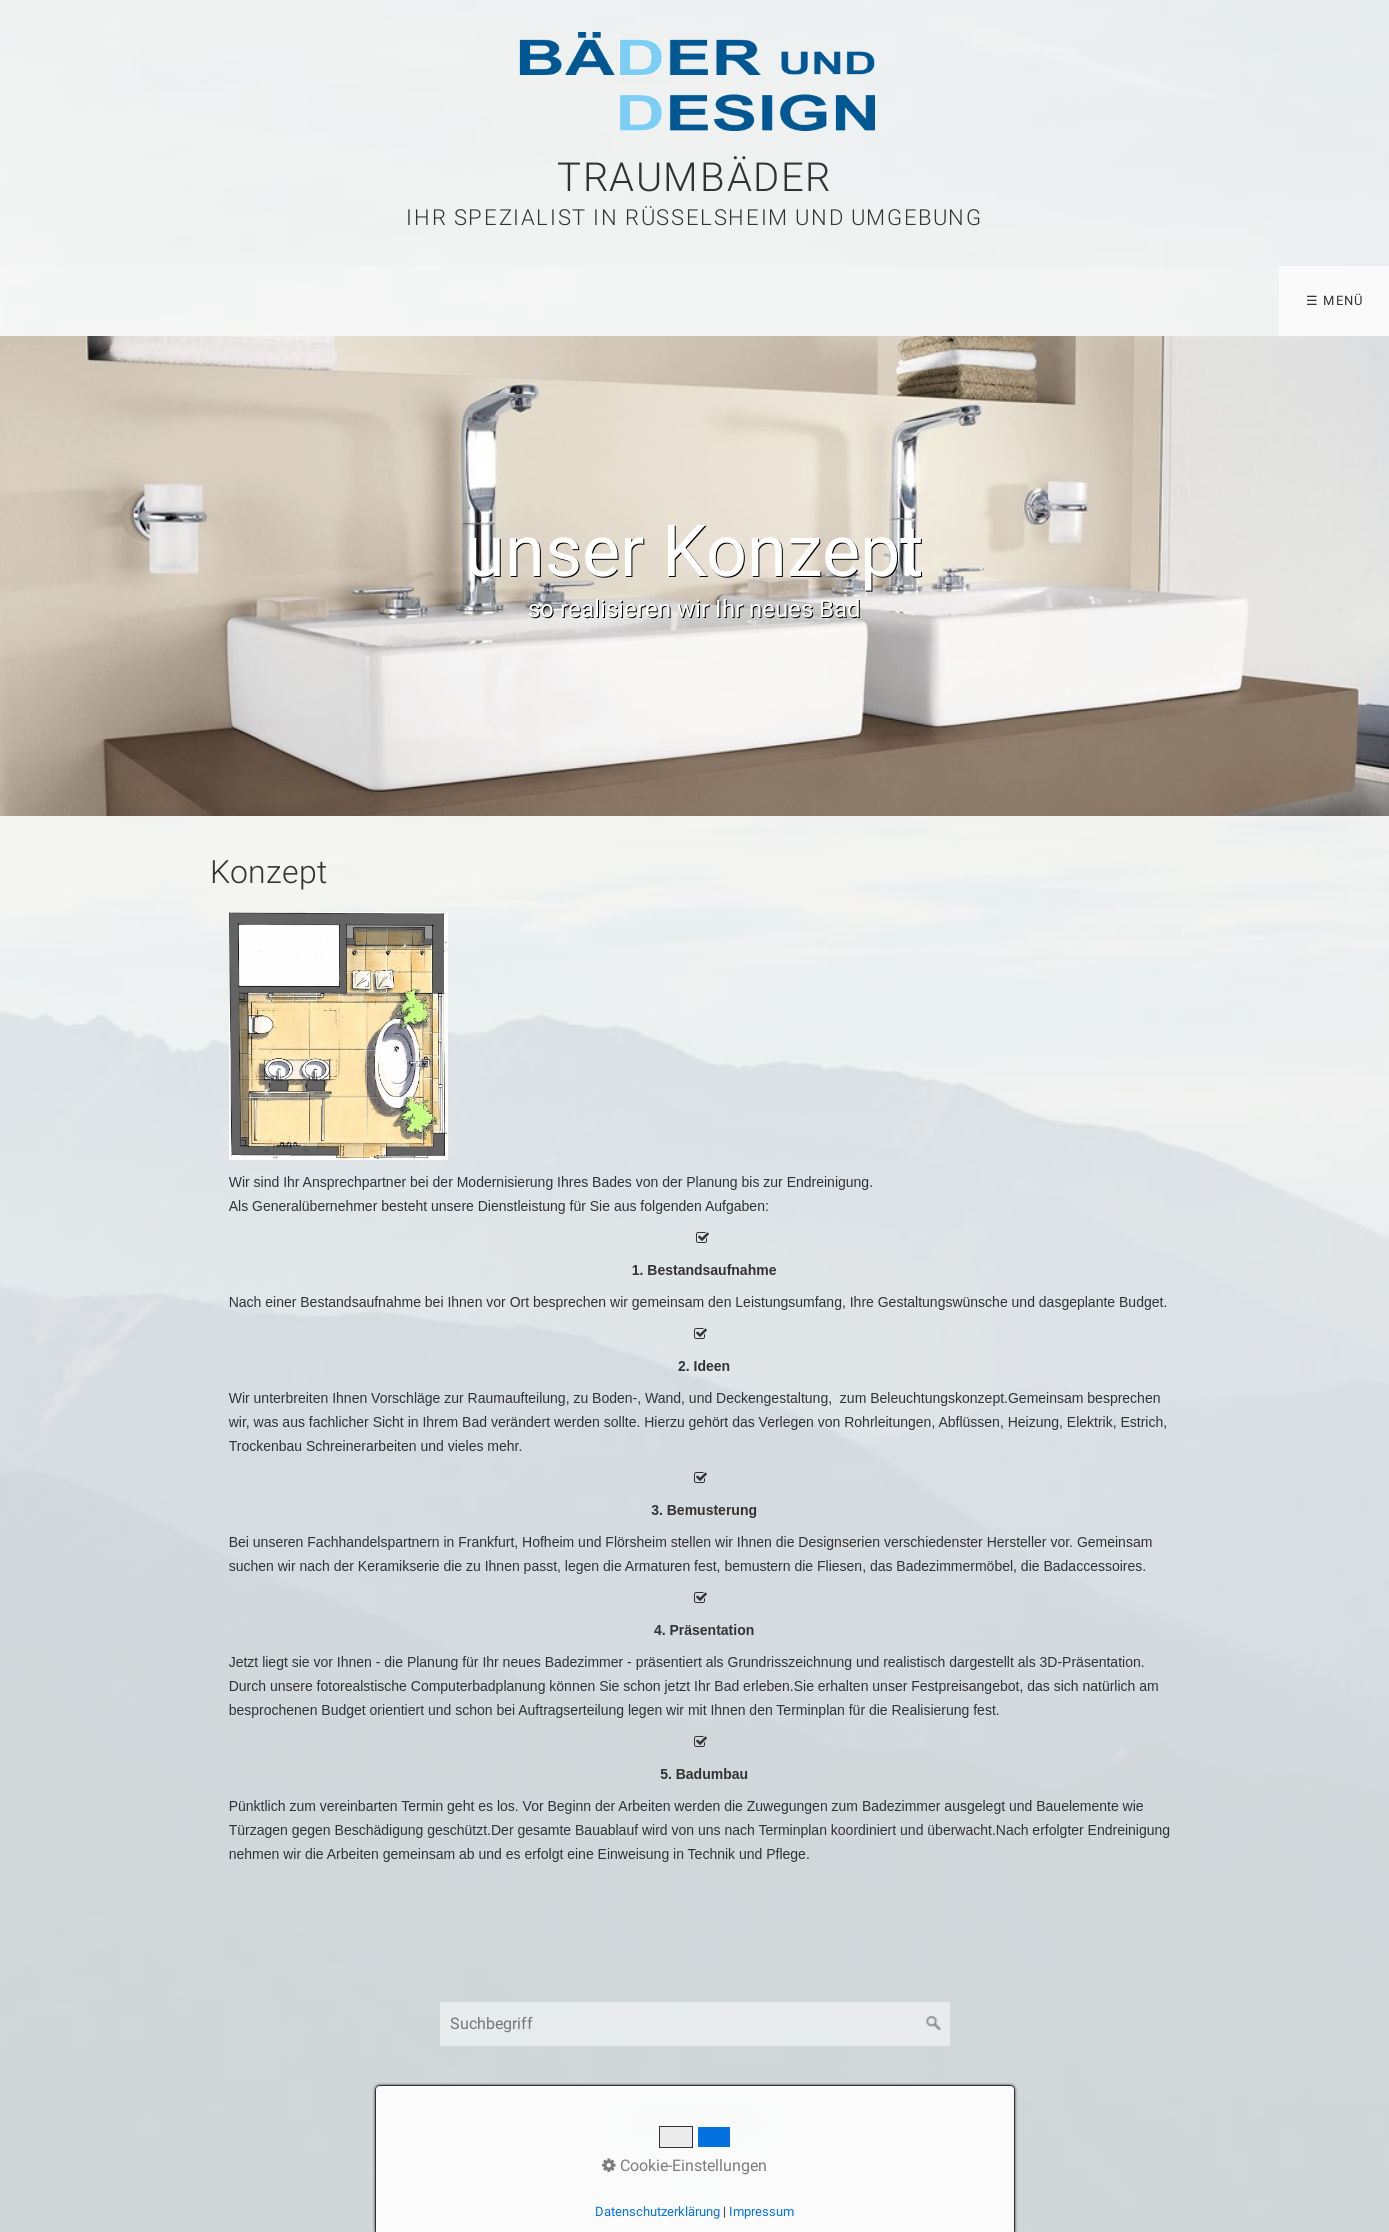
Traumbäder (694, 177)
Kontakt (588, 300)
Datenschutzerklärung (657, 2211)
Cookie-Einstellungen (684, 2165)
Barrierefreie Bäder (422, 300)
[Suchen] (934, 2024)
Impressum (761, 2211)
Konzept (256, 300)
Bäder (146, 300)
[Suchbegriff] (695, 2024)
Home (48, 300)
